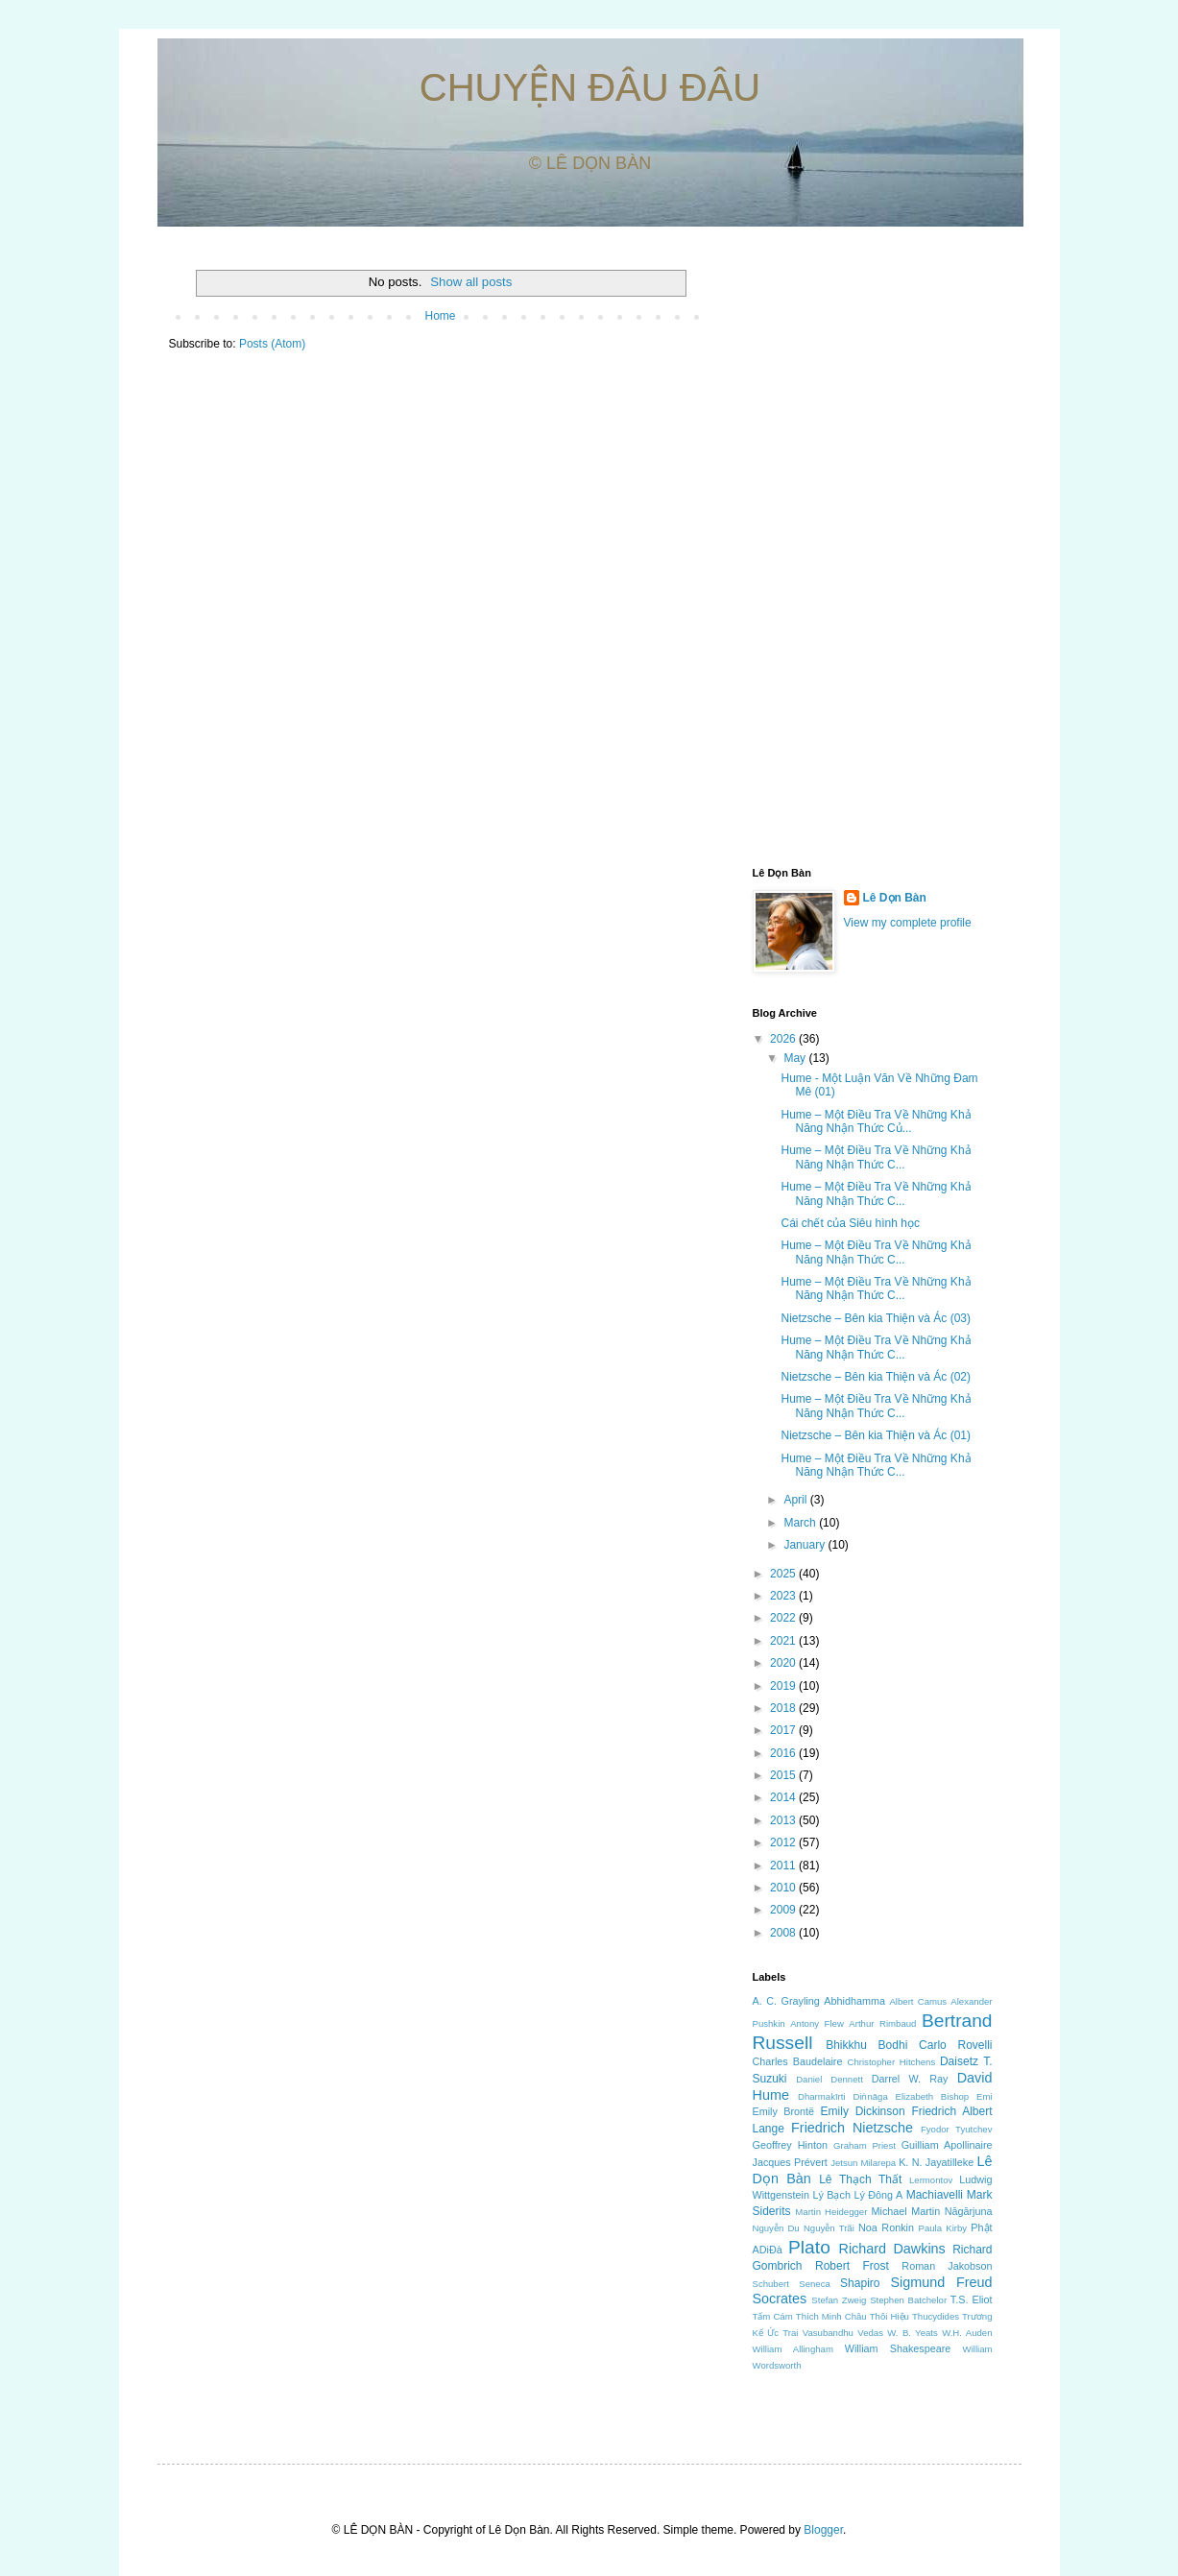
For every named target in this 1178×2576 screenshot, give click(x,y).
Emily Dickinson (863, 2111)
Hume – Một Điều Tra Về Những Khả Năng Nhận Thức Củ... (876, 1121)
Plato (809, 2247)
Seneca (814, 2283)
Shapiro (859, 2283)
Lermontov (930, 2180)
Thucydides (935, 2316)
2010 (784, 1887)
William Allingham (793, 2349)
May (795, 1058)
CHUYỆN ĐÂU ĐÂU (590, 87)
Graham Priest (864, 2145)
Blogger (823, 2530)
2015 (784, 1775)
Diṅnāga (870, 2096)
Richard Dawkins (891, 2248)
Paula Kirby (943, 2228)
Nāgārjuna (969, 2211)
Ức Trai (782, 2332)
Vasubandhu (828, 2332)
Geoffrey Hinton (790, 2145)
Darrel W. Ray (910, 2078)
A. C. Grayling (786, 2001)
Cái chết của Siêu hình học (850, 1223)
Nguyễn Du (776, 2228)
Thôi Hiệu (889, 2316)
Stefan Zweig (838, 2300)
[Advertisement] (873, 548)
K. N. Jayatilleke (936, 2162)
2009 (784, 1909)
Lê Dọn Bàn (894, 897)
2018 (784, 1708)
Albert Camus (918, 2001)
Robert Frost (852, 2266)
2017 (784, 1730)
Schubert (771, 2283)
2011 (784, 1865)
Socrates (780, 2298)
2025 (784, 1573)
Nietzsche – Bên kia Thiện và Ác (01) (876, 1435)
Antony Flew (817, 2023)
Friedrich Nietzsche (852, 2127)
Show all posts (471, 282)
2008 (784, 1932)
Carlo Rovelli (955, 2045)
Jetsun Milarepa (863, 2162)
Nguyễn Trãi (829, 2228)
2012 (784, 1842)
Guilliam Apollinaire (947, 2145)
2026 (784, 1039)
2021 (784, 1641)
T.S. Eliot (971, 2299)
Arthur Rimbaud (882, 2023)
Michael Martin (906, 2211)
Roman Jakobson (947, 2266)
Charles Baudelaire (798, 2061)
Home (439, 316)
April (796, 1499)
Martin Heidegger (831, 2211)
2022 (784, 1618)
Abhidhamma (854, 2001)
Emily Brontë (784, 2111)
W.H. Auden (967, 2332)
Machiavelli (934, 2195)
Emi (984, 2096)
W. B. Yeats (912, 2332)
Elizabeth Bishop (933, 2096)
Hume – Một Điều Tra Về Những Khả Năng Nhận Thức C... (876, 1157)
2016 (784, 1753)
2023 (784, 1595)
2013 (784, 1820)
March (801, 1522)
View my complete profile (908, 922)
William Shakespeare (898, 2348)
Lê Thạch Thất (860, 2179)
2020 (784, 1663)
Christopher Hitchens (892, 2062)
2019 (784, 1686)
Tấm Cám (773, 2316)
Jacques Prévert (790, 2162)
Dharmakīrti (822, 2096)
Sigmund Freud (941, 2282)
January (805, 1545)
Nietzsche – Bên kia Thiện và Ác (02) (876, 1377)
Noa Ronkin (886, 2227)
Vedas (870, 2332)
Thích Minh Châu (831, 2316)
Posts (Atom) (272, 343)
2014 (784, 1797)
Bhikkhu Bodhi (866, 2045)
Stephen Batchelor (908, 2300)
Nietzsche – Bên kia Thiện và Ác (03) (876, 1318)
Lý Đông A (877, 2195)
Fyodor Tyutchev (957, 2129)
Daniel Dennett (829, 2079)
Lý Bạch (831, 2195)
